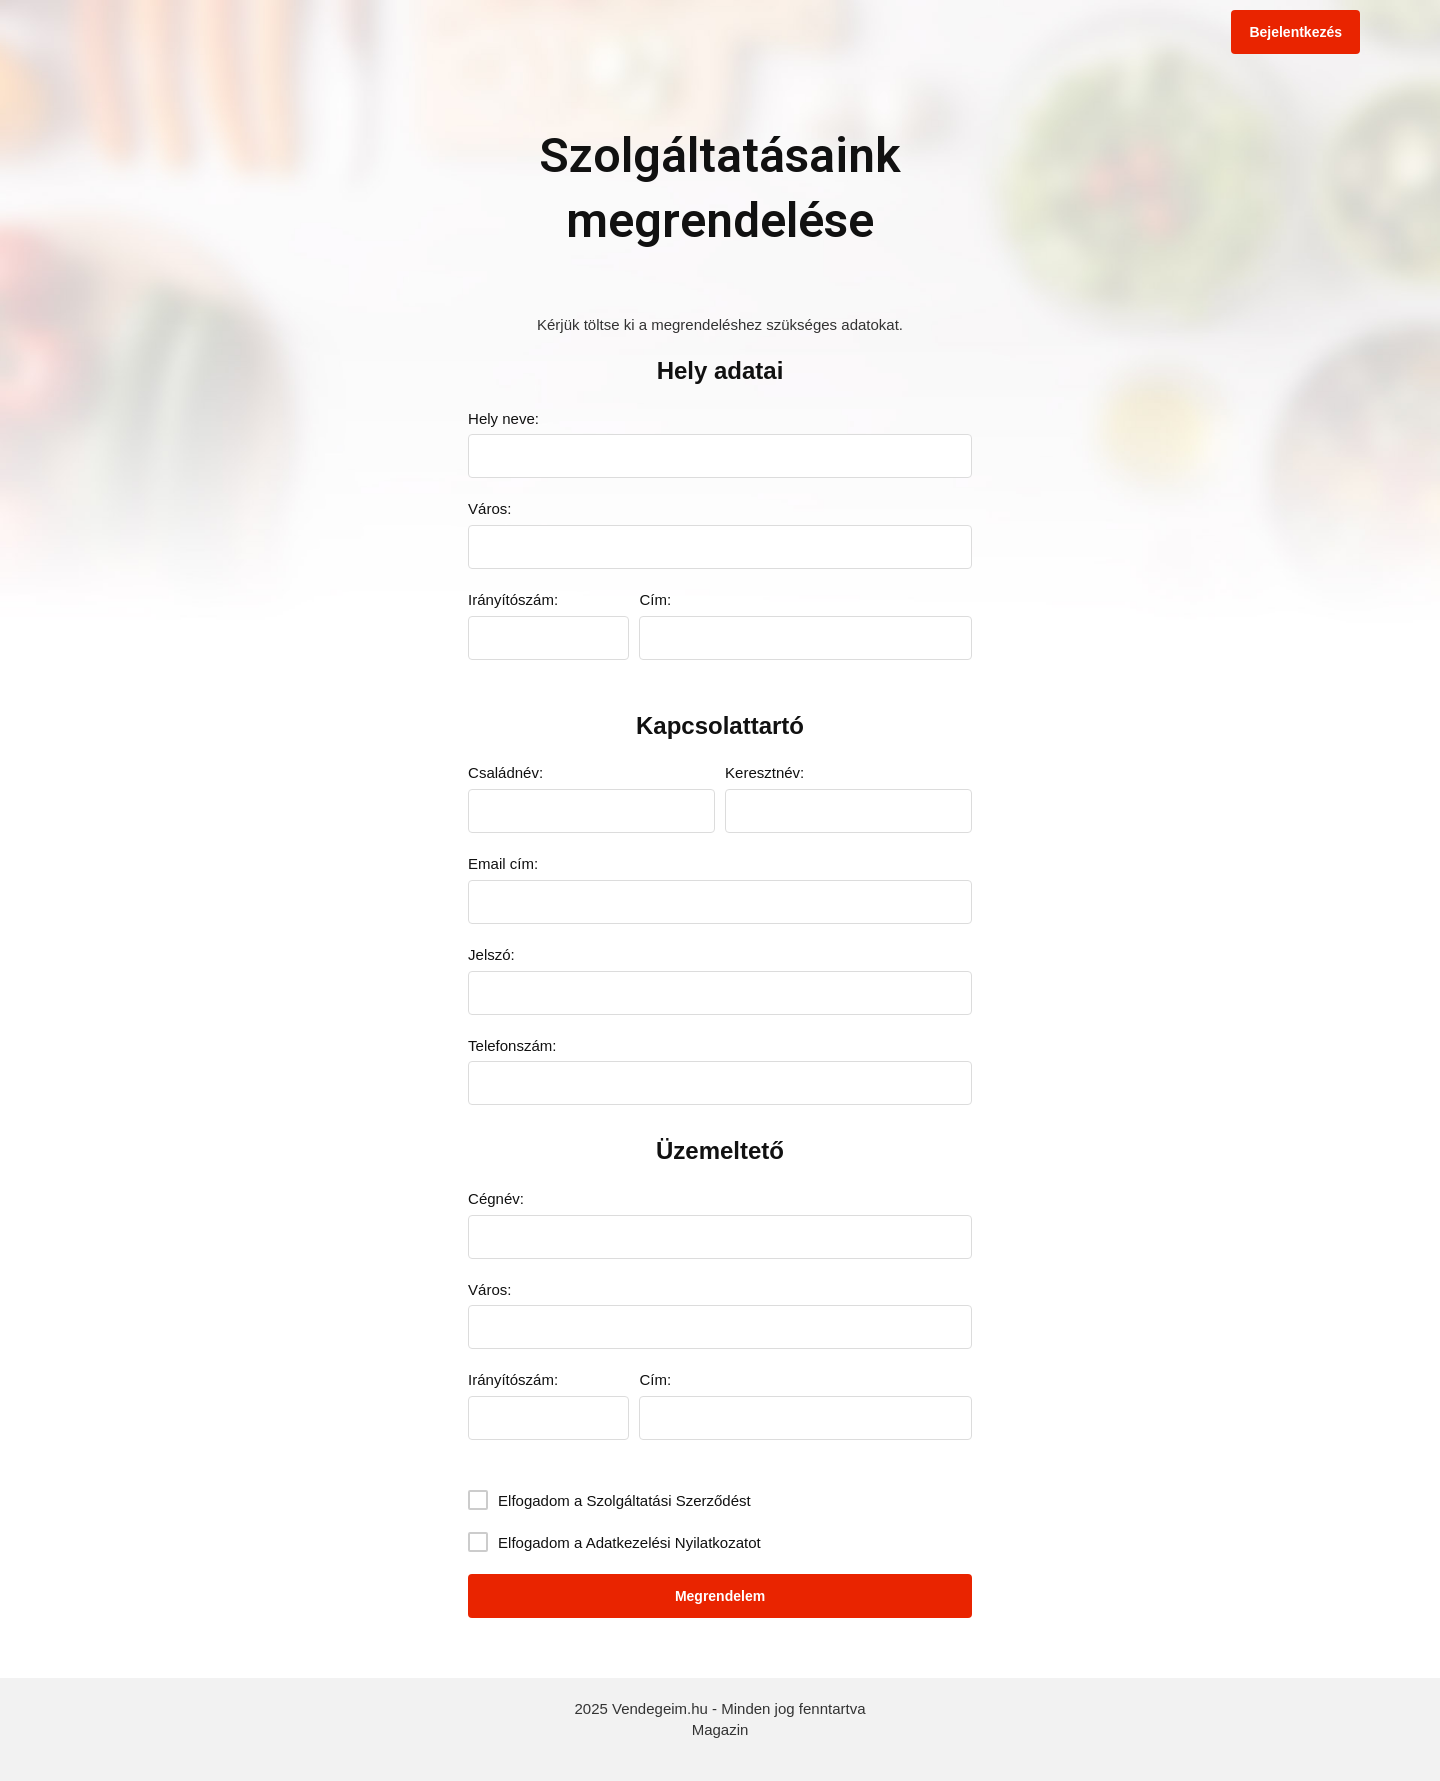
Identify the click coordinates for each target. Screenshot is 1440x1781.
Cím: (655, 599)
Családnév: (505, 772)
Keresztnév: (764, 772)
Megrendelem (720, 1596)
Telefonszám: (512, 1045)
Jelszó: (491, 954)
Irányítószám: (513, 599)
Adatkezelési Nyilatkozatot (673, 1542)
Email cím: (503, 863)
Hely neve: (503, 418)
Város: (489, 508)
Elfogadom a (624, 1500)
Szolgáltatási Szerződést (668, 1500)
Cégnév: (496, 1198)
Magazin (720, 1729)
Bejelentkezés (1295, 32)
